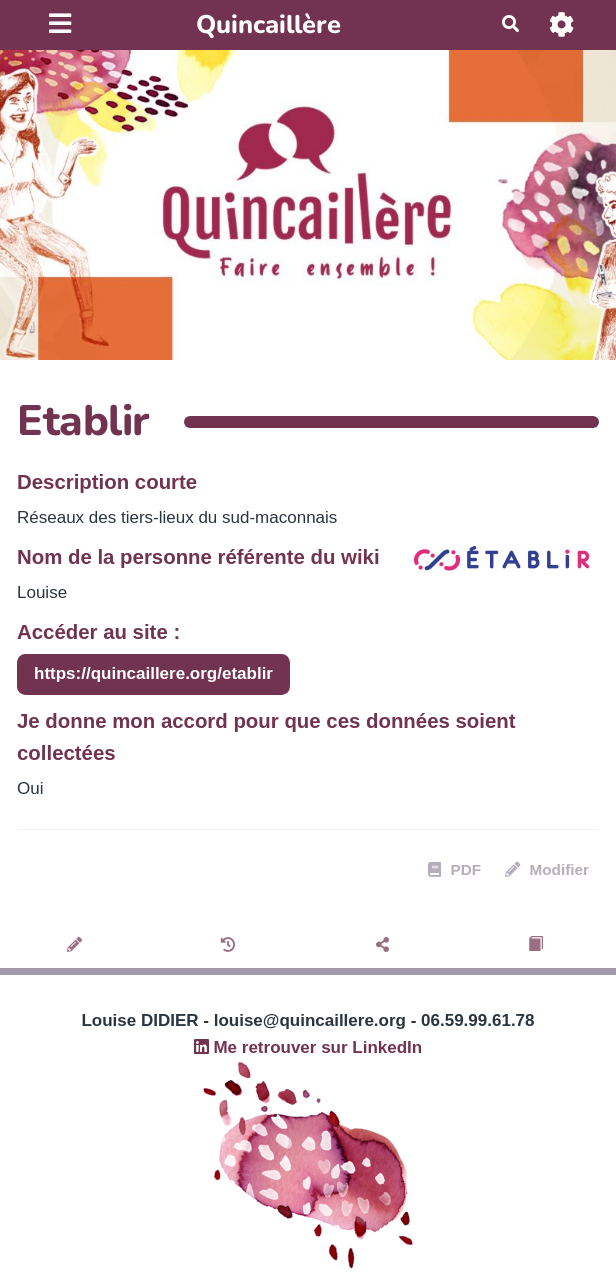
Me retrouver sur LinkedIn (308, 1047)
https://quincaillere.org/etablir (153, 673)
